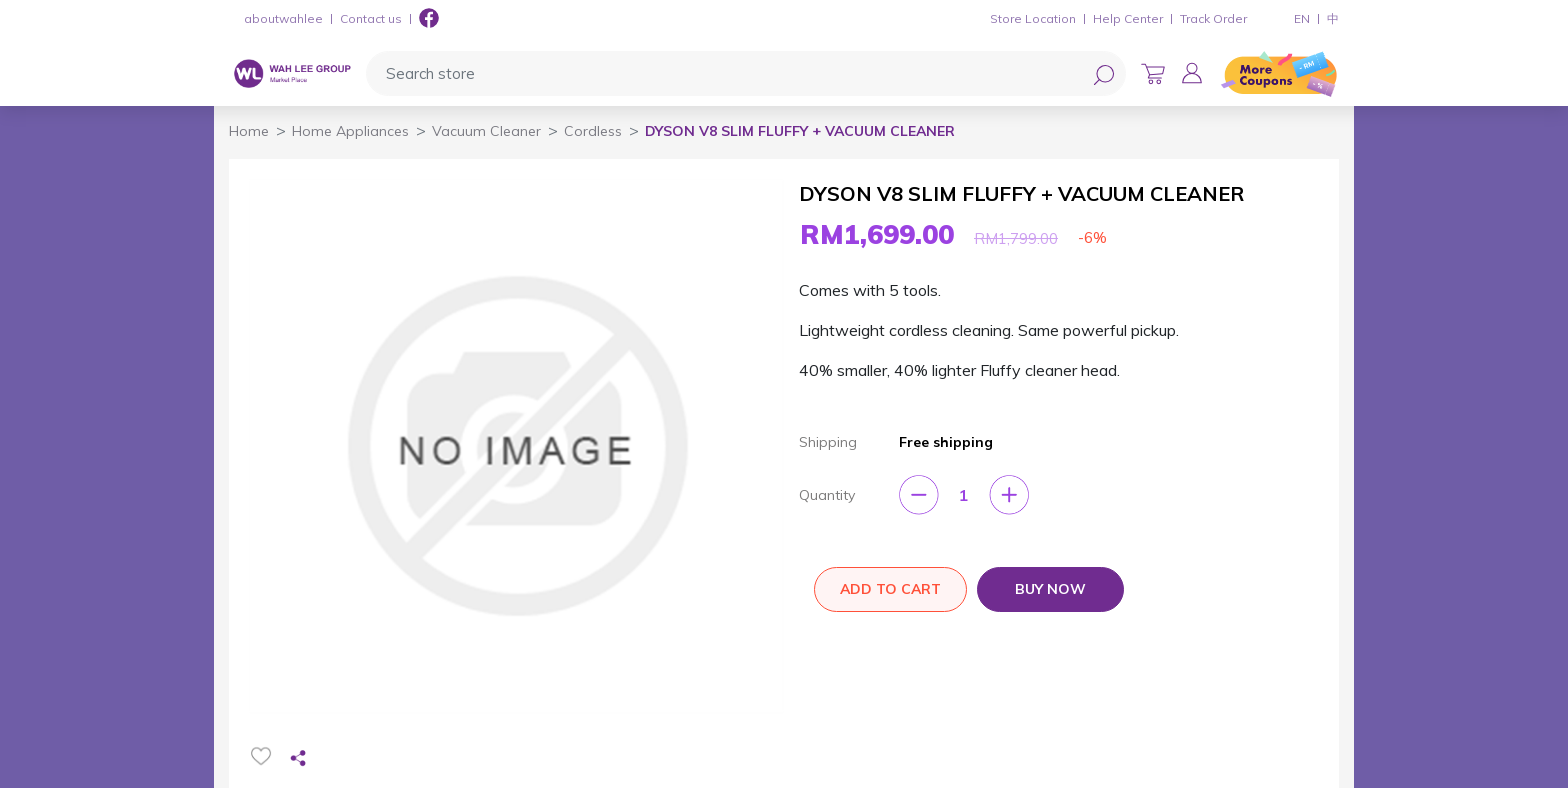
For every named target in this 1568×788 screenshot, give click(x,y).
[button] (1192, 73)
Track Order (1213, 18)
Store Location (1033, 18)
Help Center (1128, 18)
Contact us (371, 18)
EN (1302, 18)
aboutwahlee (283, 18)
